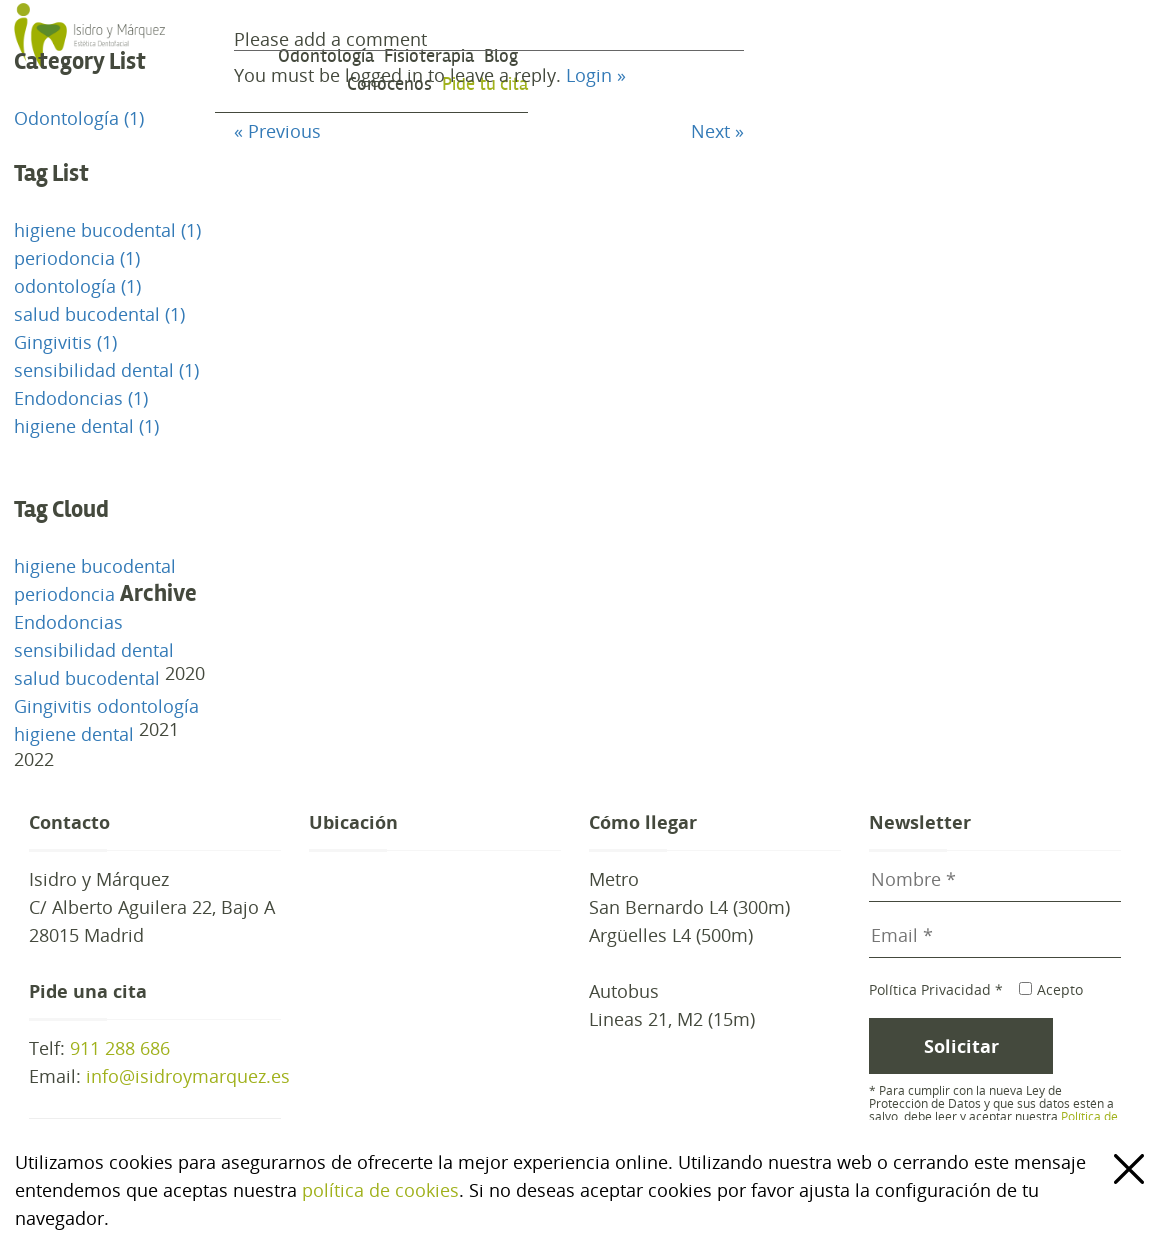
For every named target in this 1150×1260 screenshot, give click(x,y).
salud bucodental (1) (99, 314)
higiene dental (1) (86, 426)
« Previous (277, 131)
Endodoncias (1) (81, 398)
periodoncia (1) (77, 258)
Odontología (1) (79, 118)
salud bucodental (87, 678)
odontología (148, 706)
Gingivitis (53, 706)
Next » (717, 131)
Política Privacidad (936, 989)
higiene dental (74, 734)
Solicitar (961, 1046)
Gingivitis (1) (65, 342)
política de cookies (380, 1190)
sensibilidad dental (94, 650)
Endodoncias (68, 622)
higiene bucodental (95, 566)
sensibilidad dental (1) (106, 370)
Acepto (1050, 989)
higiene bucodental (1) (107, 230)
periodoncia (64, 594)
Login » (596, 75)
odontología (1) (77, 286)
